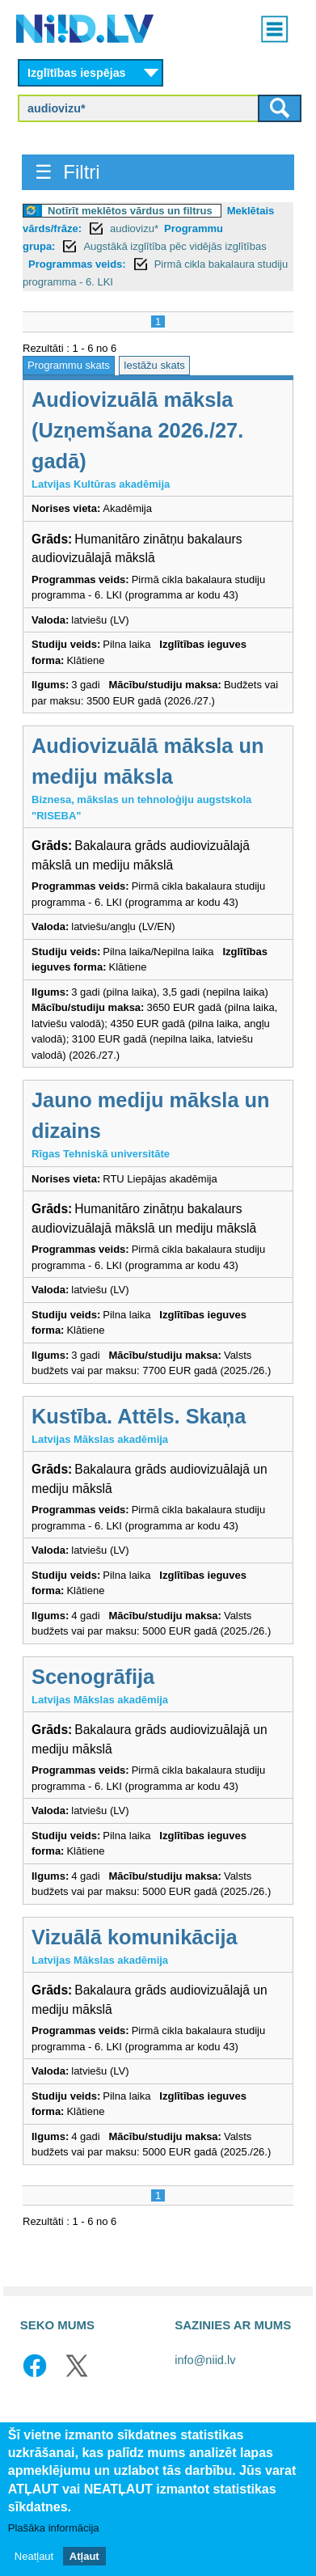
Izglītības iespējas (76, 72)
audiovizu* (134, 228)
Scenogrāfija (93, 1676)
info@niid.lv (205, 2360)
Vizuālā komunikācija (135, 1937)
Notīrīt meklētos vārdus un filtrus (130, 211)
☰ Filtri (67, 172)
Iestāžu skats (154, 365)
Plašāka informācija (53, 2529)
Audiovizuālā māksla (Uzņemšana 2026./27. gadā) (137, 430)
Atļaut (84, 2556)
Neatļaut (34, 2556)
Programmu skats (68, 365)
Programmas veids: (77, 264)
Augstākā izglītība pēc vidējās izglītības (174, 246)
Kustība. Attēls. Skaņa (139, 1416)
